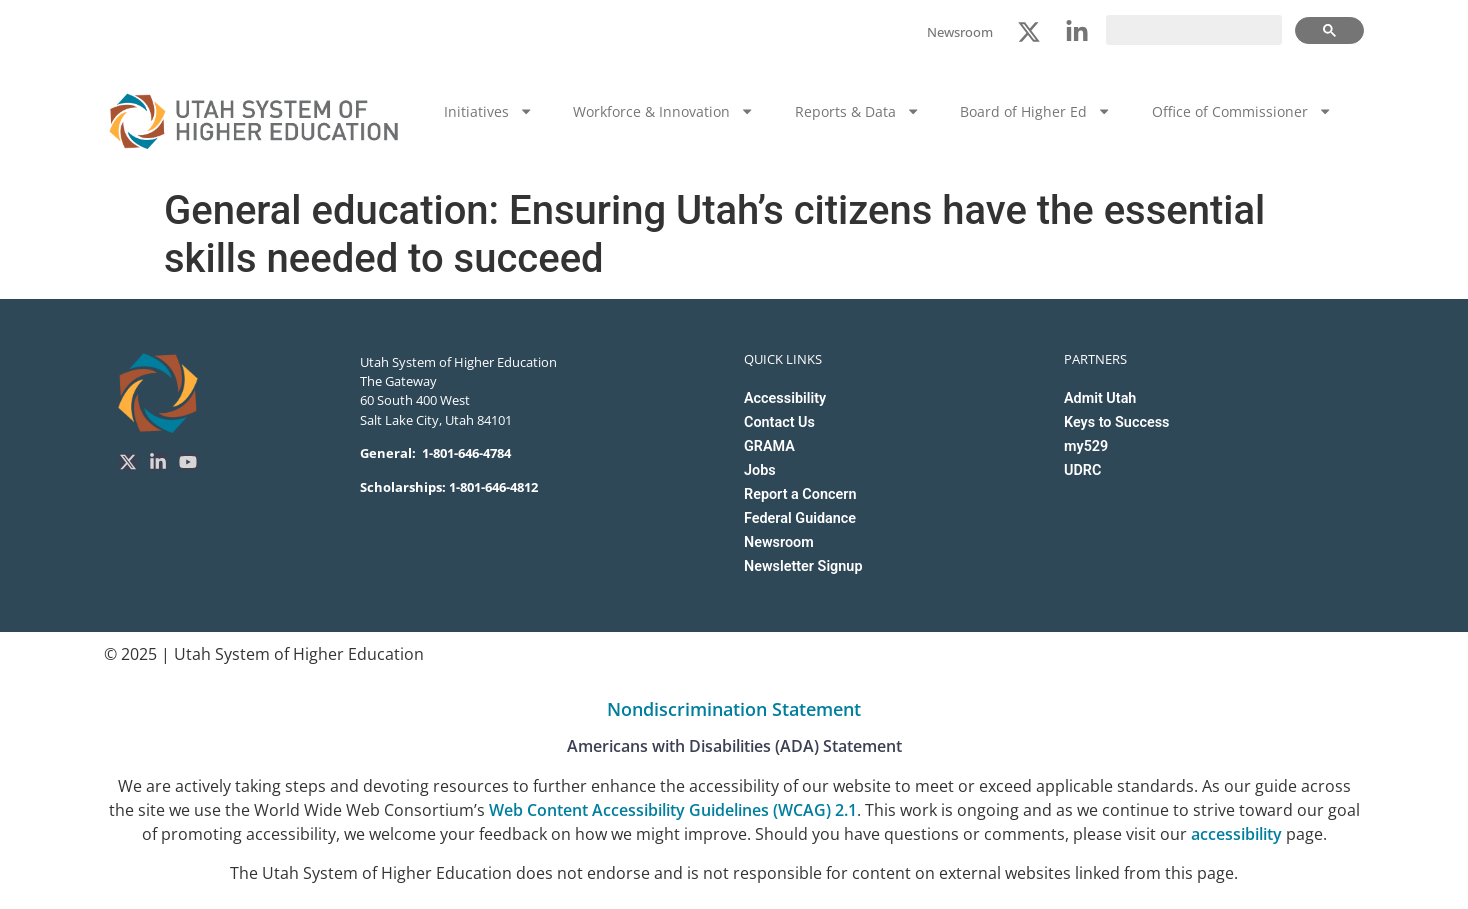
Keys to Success (1116, 422)
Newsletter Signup (803, 566)
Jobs (760, 470)
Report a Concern (800, 494)
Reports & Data (857, 111)
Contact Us (779, 422)
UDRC (1082, 470)
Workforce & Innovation (663, 111)
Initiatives (488, 111)
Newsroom (779, 542)
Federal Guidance (800, 518)
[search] (1194, 30)
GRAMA (769, 446)
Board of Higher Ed (1035, 111)
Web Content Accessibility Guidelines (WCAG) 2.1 (673, 810)
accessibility (1236, 834)
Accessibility (785, 398)
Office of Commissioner (1242, 111)
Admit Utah (1100, 398)
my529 (1086, 446)
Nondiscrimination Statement (734, 709)
